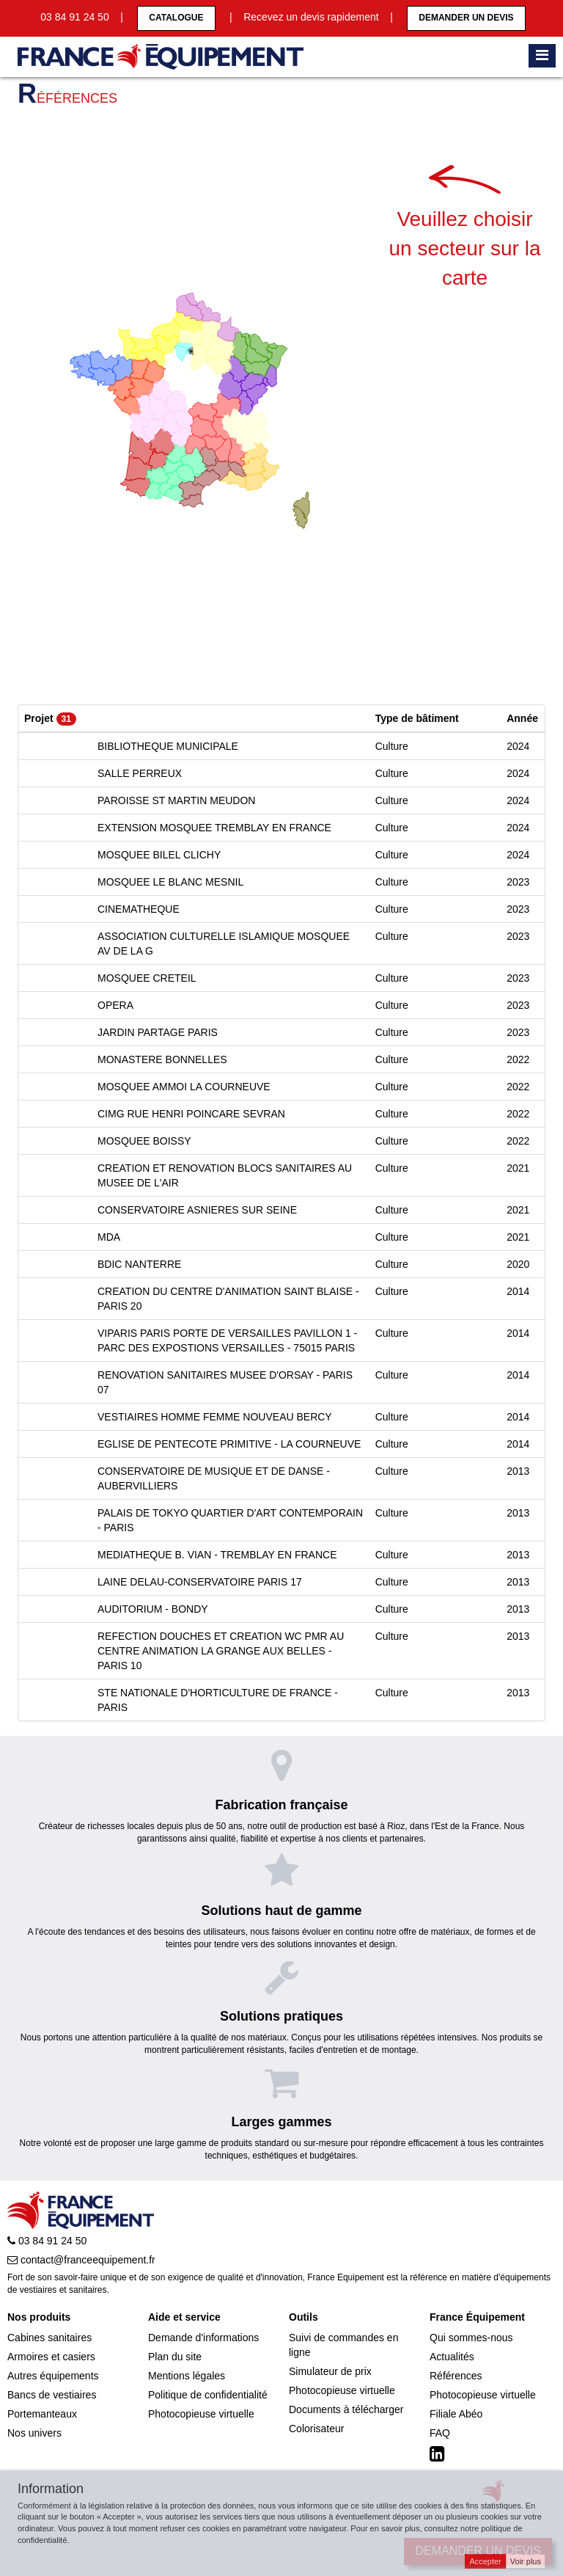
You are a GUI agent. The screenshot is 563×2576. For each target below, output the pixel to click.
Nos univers (34, 2433)
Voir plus (525, 2561)
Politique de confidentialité (208, 2395)
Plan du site (175, 2356)
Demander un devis (466, 17)
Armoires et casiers (51, 2356)
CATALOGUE (176, 17)
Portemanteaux (42, 2414)
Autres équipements (53, 2376)
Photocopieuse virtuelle (201, 2414)
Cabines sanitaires (49, 2337)
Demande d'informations (203, 2337)
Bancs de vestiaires (51, 2395)
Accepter (485, 2561)
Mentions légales (186, 2376)
